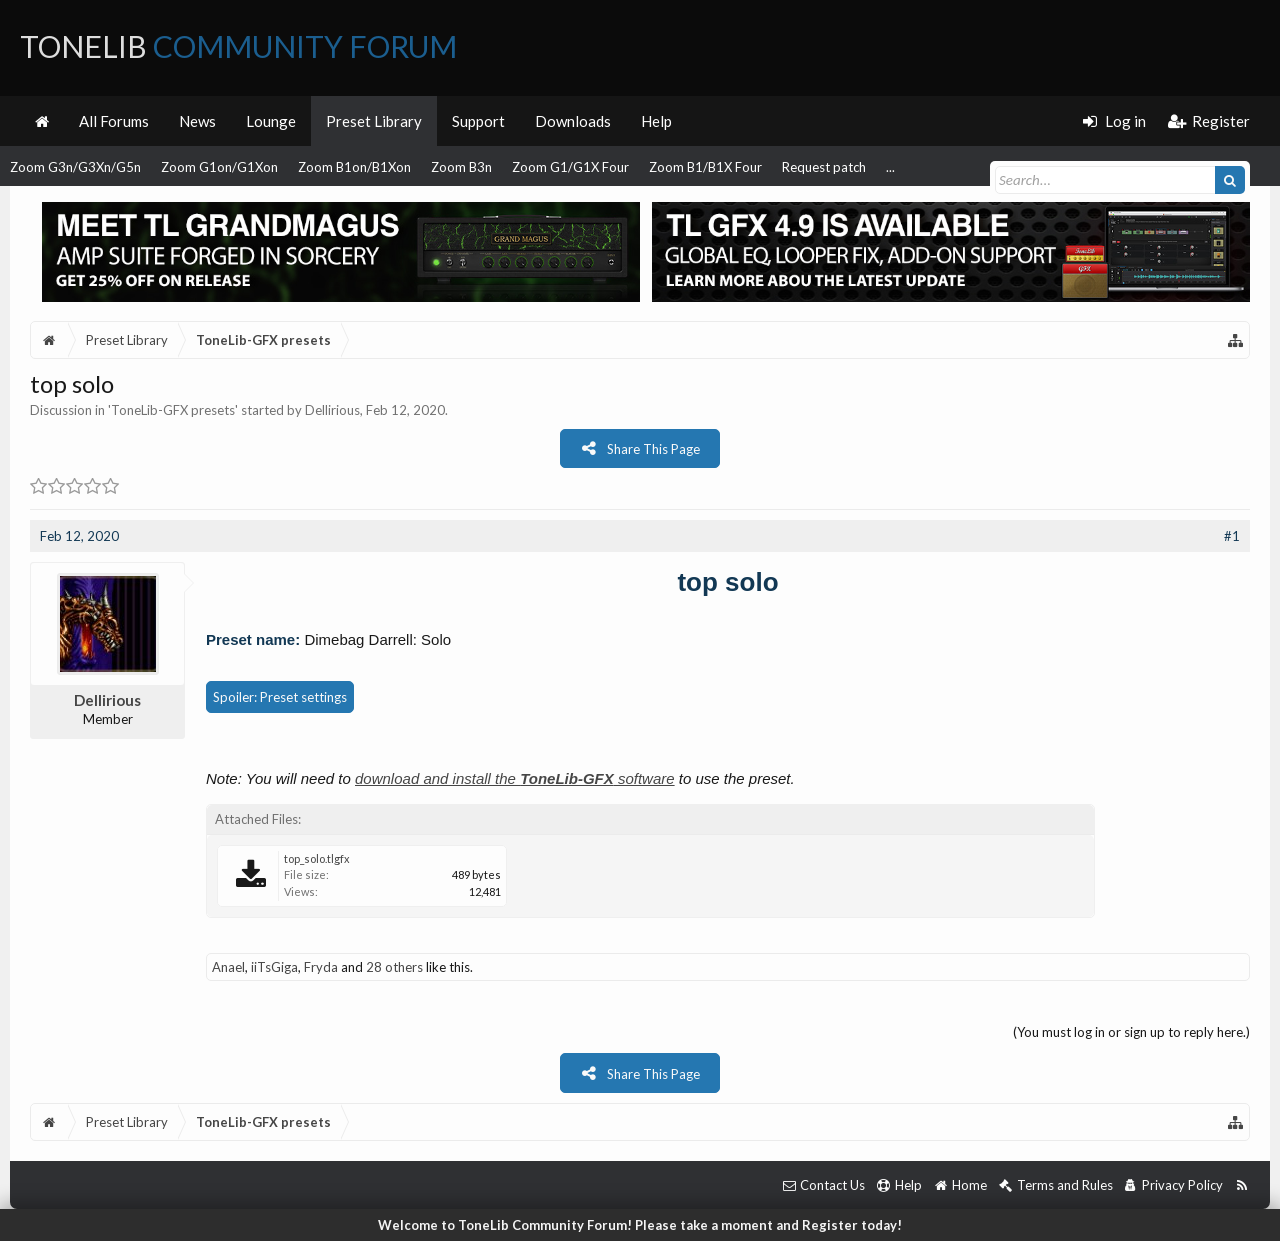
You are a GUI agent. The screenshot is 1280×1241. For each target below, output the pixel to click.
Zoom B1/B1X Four (705, 167)
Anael (228, 967)
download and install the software (515, 778)
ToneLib (238, 46)
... (890, 167)
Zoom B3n (461, 167)
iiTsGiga (274, 967)
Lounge (271, 121)
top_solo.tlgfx (317, 858)
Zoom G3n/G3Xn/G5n (75, 167)
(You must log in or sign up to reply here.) (1131, 1032)
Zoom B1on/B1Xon (354, 167)
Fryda (321, 967)
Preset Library (374, 121)
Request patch (824, 167)
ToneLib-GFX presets (173, 410)
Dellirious (332, 410)
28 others (394, 967)
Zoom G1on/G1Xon (219, 167)
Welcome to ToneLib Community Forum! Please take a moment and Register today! (640, 1225)
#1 (1232, 536)
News (197, 121)
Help (656, 121)
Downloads (573, 121)
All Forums (114, 121)
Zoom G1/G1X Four (570, 167)
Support (478, 121)
